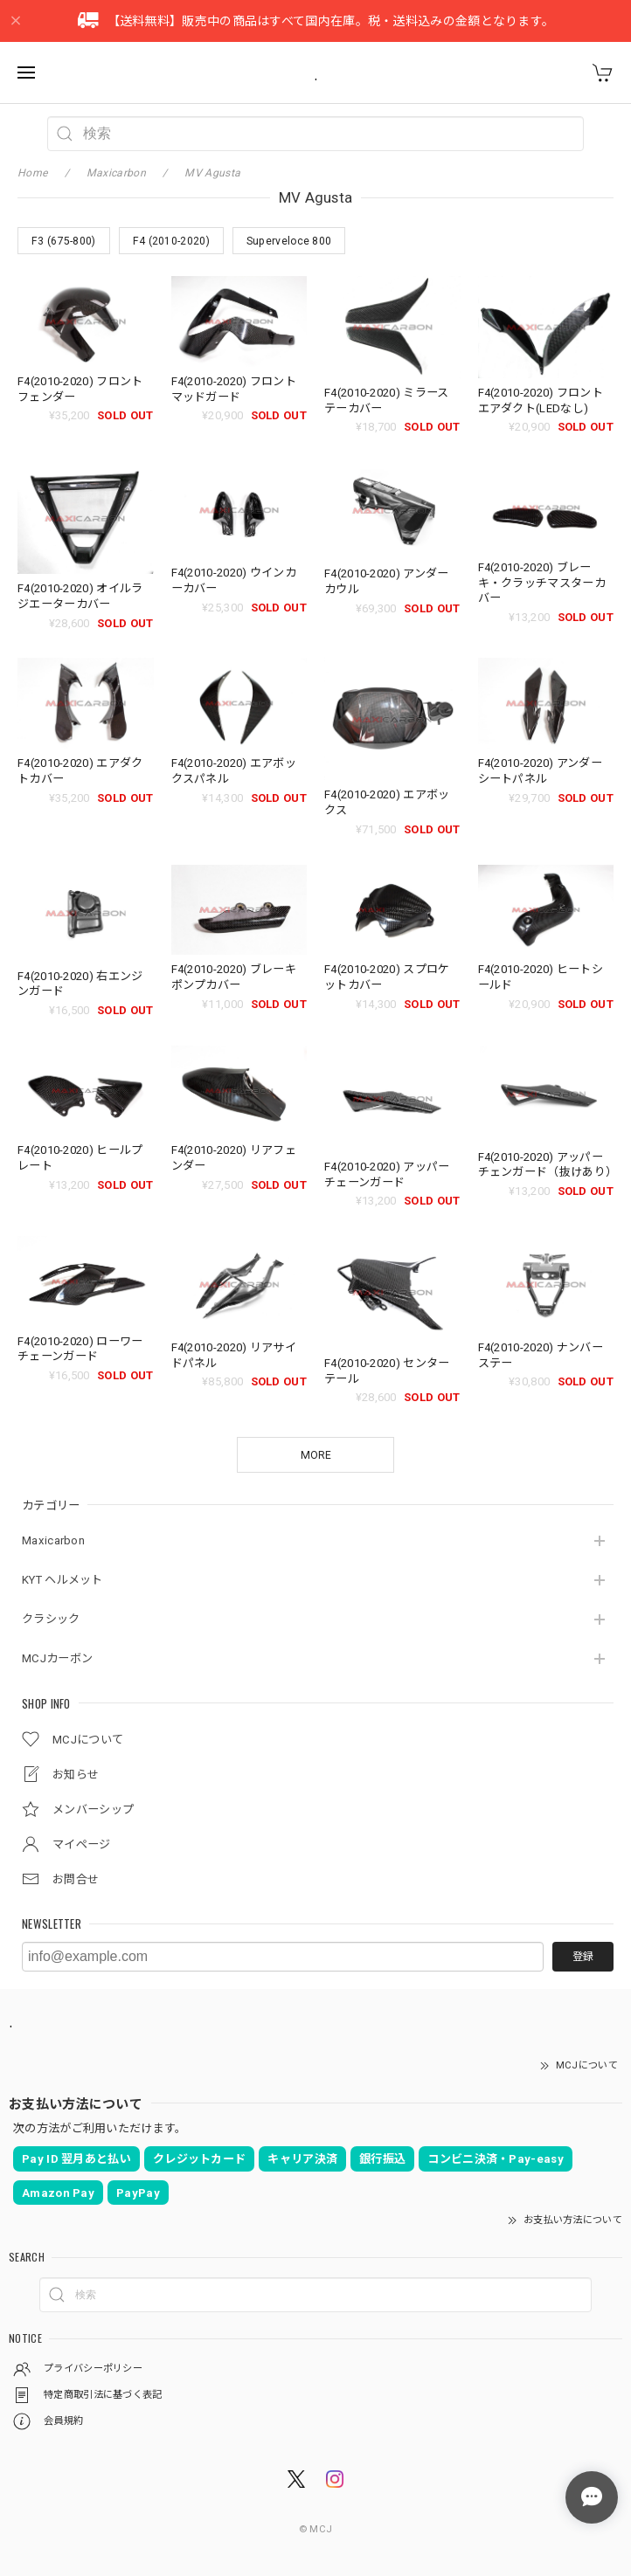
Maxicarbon (53, 1540)
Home (32, 173)
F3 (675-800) (63, 241)
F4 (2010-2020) (171, 241)
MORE (316, 1455)
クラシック (51, 1619)
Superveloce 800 (289, 241)
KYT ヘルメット (62, 1579)
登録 (582, 1957)
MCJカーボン (57, 1658)
